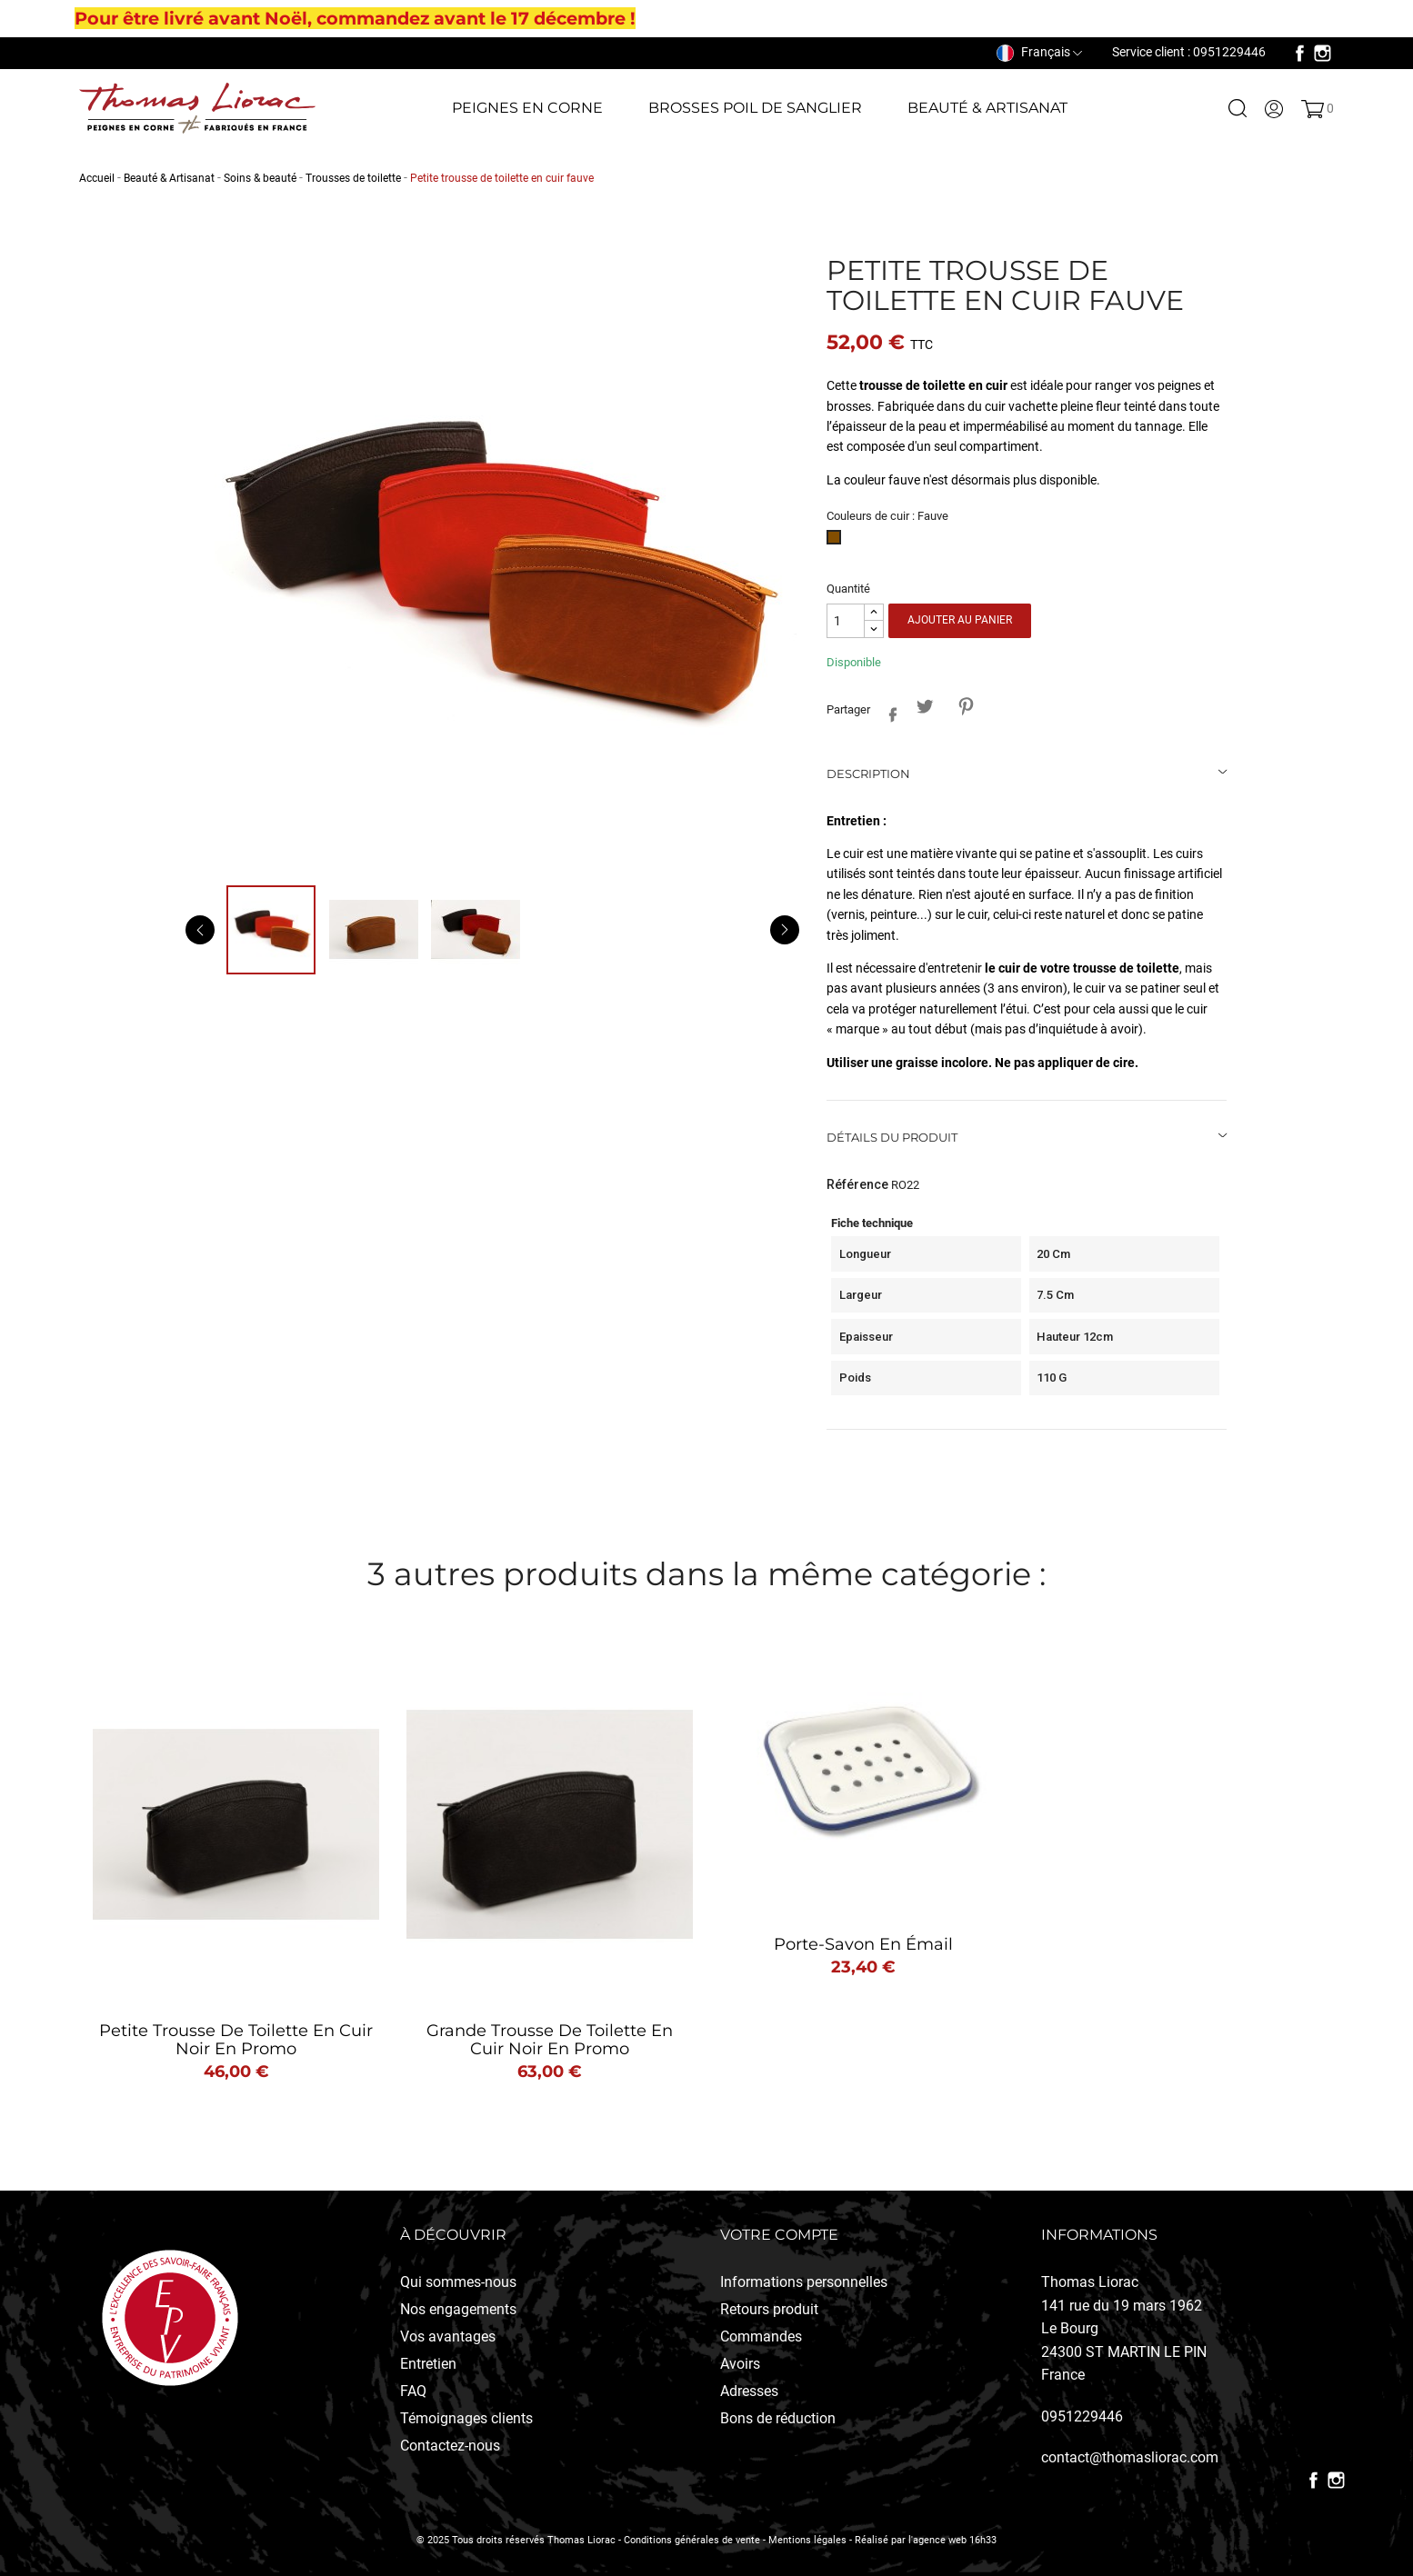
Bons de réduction (778, 2418)
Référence (857, 1184)
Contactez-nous (450, 2445)
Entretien (428, 2363)
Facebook (1299, 53)
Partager (888, 711)
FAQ (413, 2391)
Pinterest (965, 707)
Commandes (761, 2336)
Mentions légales (807, 2540)
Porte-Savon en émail (863, 1944)
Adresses (749, 2391)
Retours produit (769, 2309)
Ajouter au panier (959, 620)
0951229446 (1082, 2416)
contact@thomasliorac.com (1129, 2457)
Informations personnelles (803, 2282)
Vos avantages (448, 2336)
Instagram (1322, 53)
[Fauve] (837, 542)
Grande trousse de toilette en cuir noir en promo (549, 2040)
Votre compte (779, 2234)
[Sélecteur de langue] (1039, 52)
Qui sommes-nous (458, 2282)
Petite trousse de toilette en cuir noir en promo (236, 2040)
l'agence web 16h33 (952, 2540)
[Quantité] (846, 621)
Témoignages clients (466, 2418)
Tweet (924, 707)
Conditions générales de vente (692, 2540)
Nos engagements (458, 2309)
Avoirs (740, 2363)
